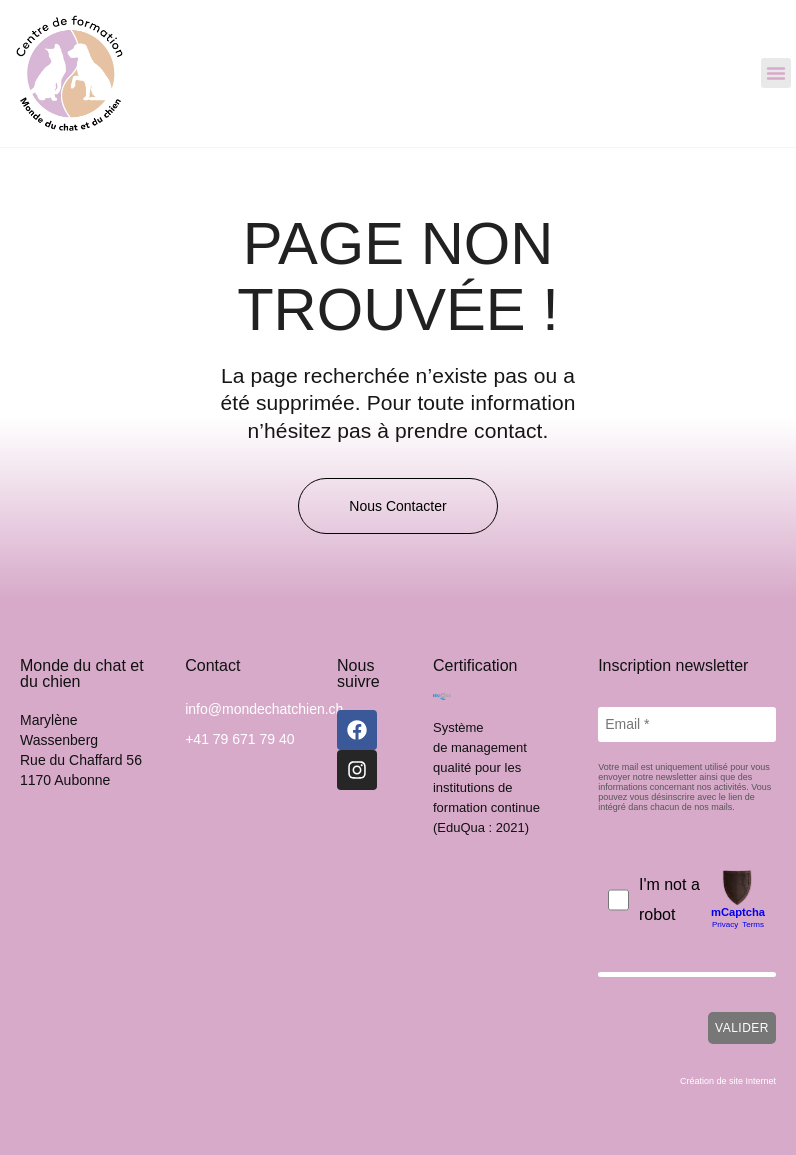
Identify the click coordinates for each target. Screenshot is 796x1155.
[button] (776, 73)
